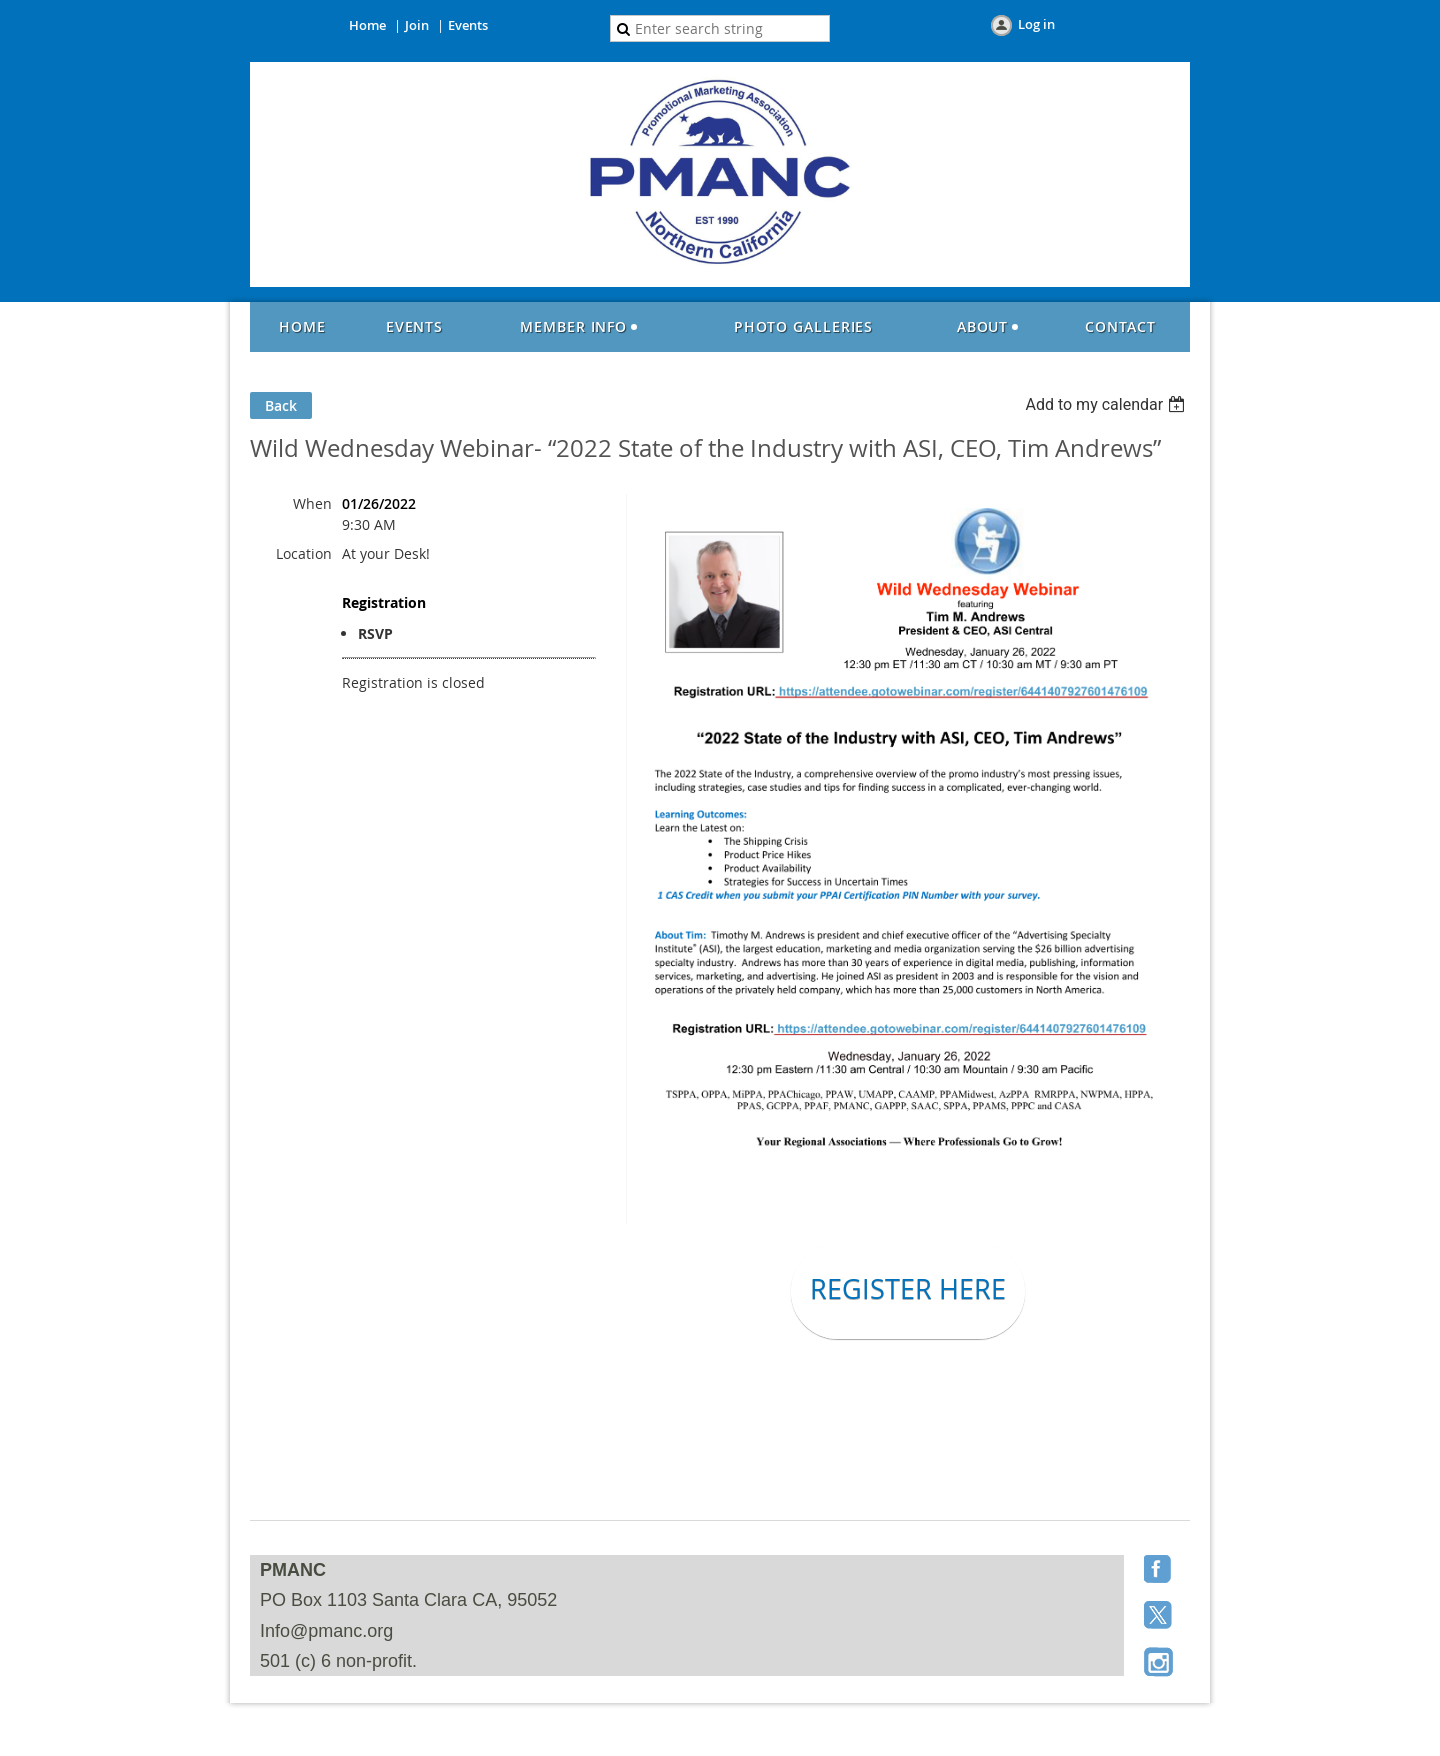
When (312, 503)
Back (281, 405)
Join (417, 25)
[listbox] (1107, 404)
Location (304, 553)
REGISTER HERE (908, 1289)
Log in (1036, 24)
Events (468, 25)
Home (367, 25)
